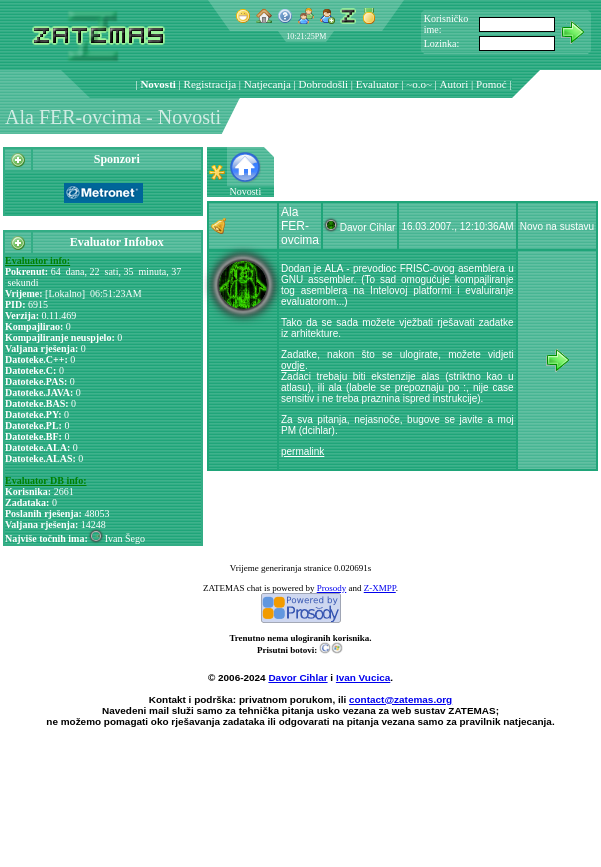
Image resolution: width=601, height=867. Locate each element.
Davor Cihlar (297, 677)
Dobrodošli (324, 84)
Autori (454, 84)
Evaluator (377, 84)
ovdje (293, 365)
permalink (302, 451)
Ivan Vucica (363, 677)
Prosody (332, 588)
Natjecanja (267, 84)
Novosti (157, 84)
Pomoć (491, 84)
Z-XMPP (380, 588)
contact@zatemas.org (400, 699)
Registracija (210, 84)
